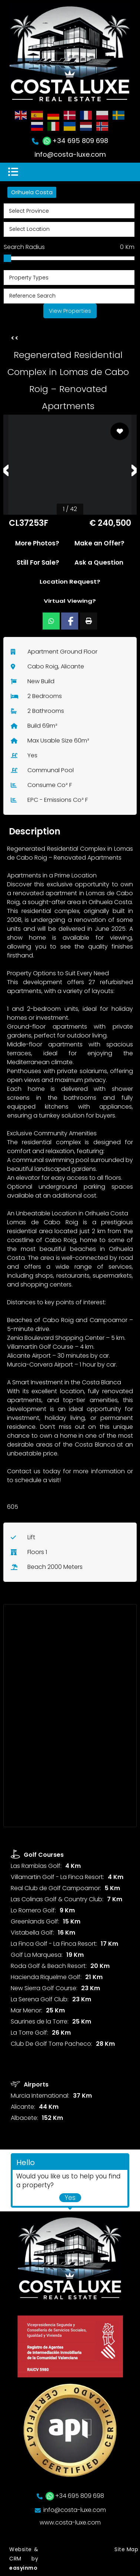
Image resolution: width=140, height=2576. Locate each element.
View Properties (70, 311)
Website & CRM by (23, 2559)
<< (15, 337)
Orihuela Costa (32, 192)
